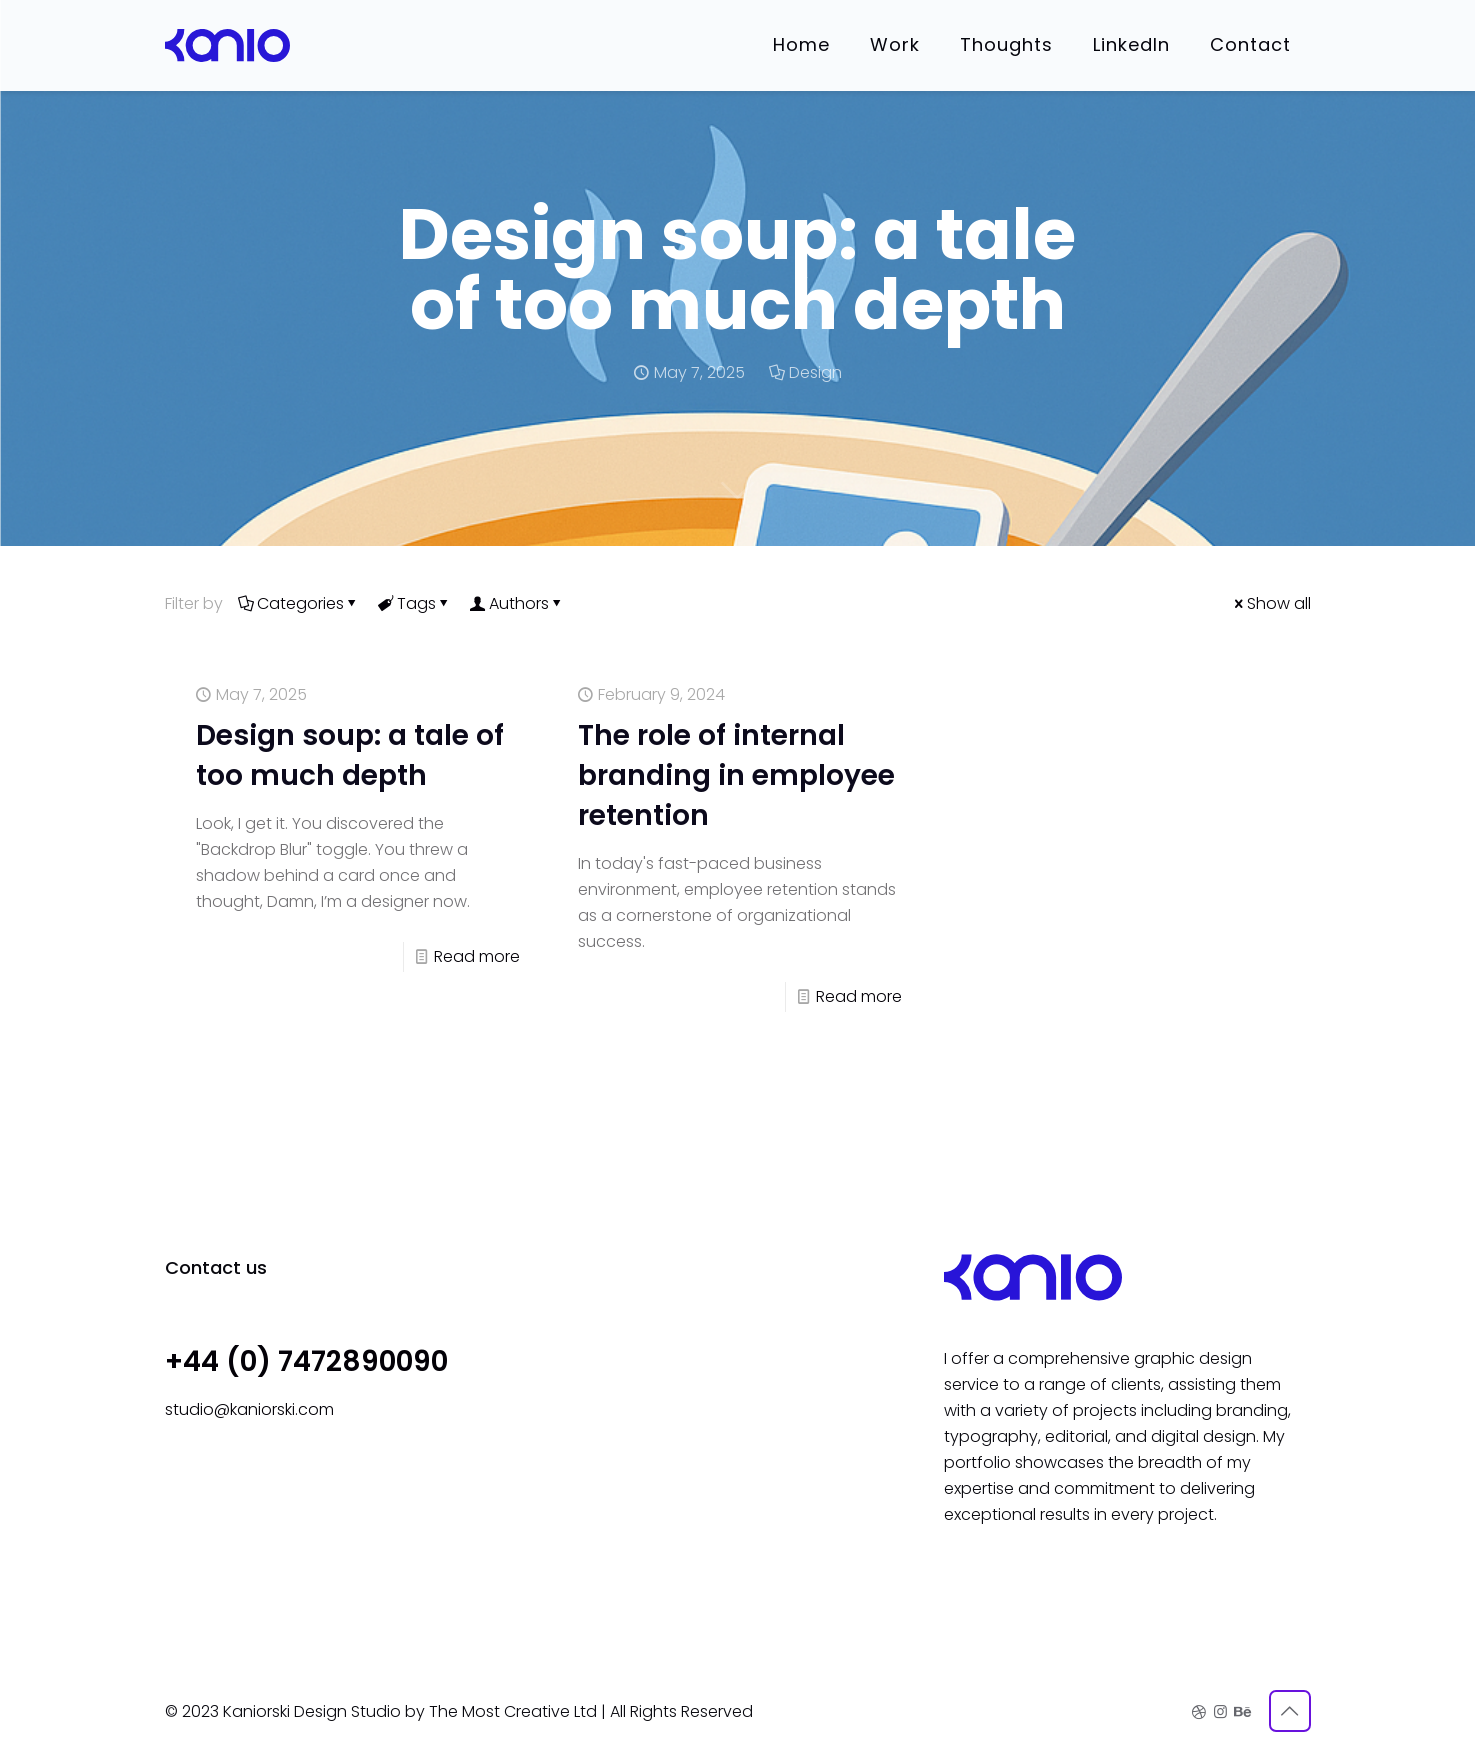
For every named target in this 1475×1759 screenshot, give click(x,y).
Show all (1271, 603)
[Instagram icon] (1220, 1711)
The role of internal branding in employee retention (736, 775)
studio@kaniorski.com (249, 1409)
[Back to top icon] (1290, 1711)
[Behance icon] (1241, 1711)
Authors (517, 603)
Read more (477, 956)
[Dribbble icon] (1199, 1711)
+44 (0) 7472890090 (306, 1361)
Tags (415, 603)
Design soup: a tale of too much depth (350, 755)
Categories (299, 603)
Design (815, 372)
